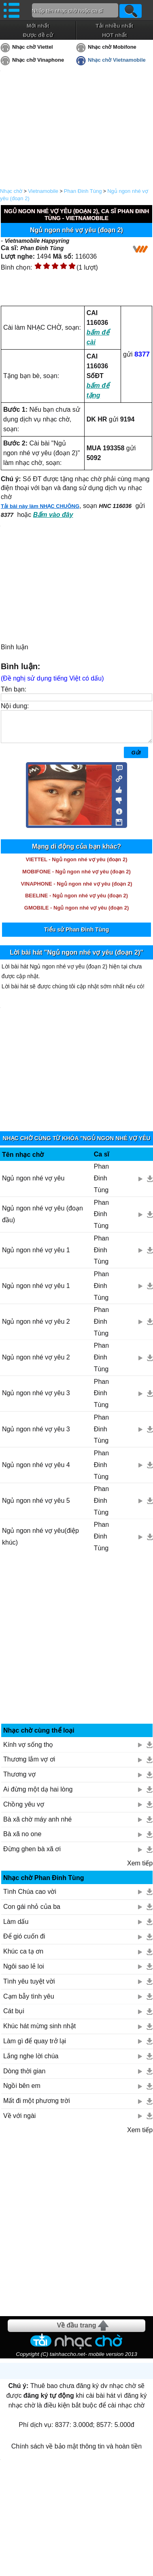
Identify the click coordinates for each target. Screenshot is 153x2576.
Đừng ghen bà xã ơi (32, 1855)
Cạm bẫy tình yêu (28, 2002)
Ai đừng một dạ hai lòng (37, 1795)
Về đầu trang (76, 2331)
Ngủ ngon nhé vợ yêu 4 (36, 1470)
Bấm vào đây (53, 514)
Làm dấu (15, 1927)
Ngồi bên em (21, 2091)
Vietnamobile (43, 191)
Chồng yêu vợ (23, 1810)
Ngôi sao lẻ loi (23, 1972)
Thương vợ (19, 1780)
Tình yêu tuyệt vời (29, 1987)
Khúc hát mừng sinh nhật (39, 2032)
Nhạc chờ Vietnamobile (117, 60)
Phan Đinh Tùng (83, 191)
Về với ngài (19, 2121)
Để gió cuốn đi (24, 1942)
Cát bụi (13, 2017)
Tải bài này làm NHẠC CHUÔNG (40, 506)
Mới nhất (38, 26)
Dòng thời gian (24, 2077)
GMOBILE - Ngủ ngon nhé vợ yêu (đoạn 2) (76, 914)
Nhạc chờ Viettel (32, 47)
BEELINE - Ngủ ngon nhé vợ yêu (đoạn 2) (76, 902)
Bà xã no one (22, 1840)
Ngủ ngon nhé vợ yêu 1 (36, 1256)
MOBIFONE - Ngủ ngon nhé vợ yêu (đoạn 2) (76, 878)
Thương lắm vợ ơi (29, 1765)
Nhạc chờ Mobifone (112, 47)
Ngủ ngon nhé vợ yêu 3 (36, 1399)
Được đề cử (38, 35)
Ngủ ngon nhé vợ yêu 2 (36, 1327)
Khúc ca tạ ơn (23, 1957)
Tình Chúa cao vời (29, 1897)
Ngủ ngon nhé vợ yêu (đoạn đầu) (42, 1220)
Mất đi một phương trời (36, 2106)
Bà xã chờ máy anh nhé (37, 1825)
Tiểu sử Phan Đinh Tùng (76, 935)
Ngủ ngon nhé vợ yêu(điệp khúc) (40, 1542)
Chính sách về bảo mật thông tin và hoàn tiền (76, 2452)
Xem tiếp (140, 1869)
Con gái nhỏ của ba (31, 1912)
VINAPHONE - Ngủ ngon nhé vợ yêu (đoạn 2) (76, 890)
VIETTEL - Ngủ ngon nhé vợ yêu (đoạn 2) (77, 865)
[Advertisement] (77, 1648)
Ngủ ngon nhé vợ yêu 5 (36, 1506)
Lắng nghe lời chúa (30, 2062)
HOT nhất (114, 35)
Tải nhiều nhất (114, 26)
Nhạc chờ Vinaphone (38, 60)
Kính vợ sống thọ (28, 1750)
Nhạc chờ (11, 191)
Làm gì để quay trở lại (34, 2047)
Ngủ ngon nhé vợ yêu (33, 1184)
